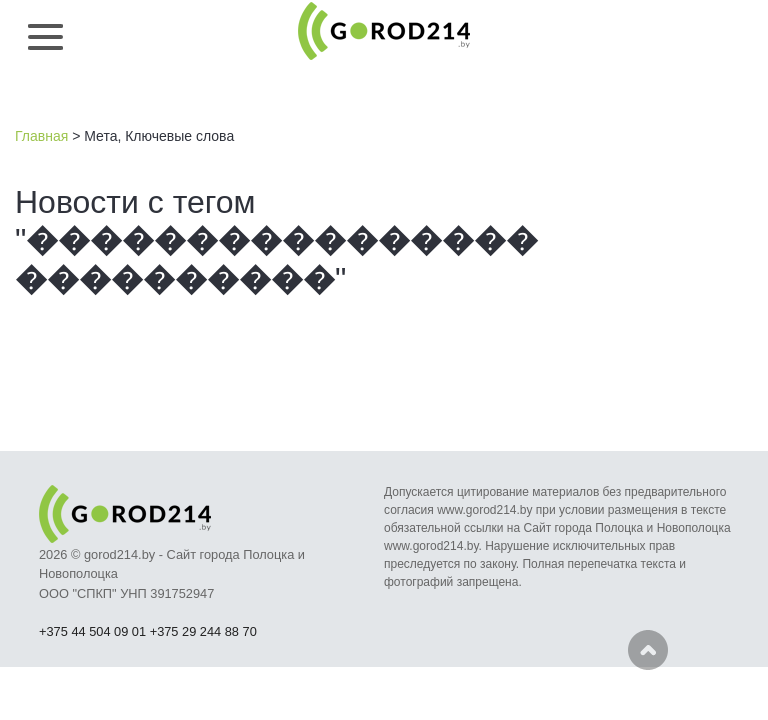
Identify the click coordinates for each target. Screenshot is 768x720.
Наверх (648, 650)
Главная (41, 136)
